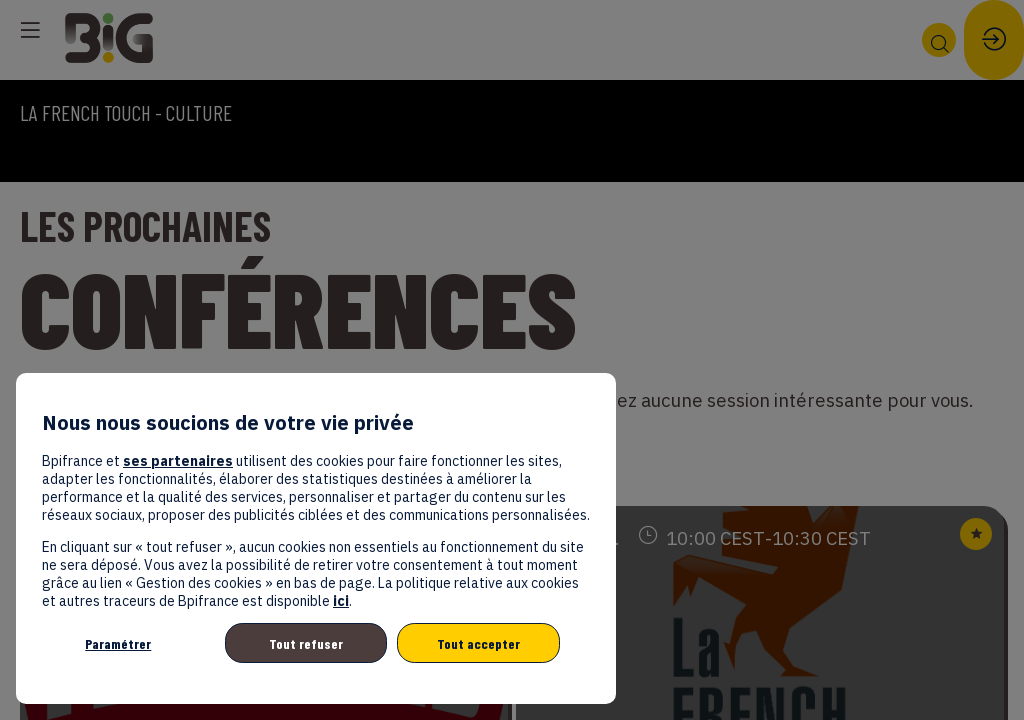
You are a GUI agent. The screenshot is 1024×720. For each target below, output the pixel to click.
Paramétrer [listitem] (118, 643)
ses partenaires (178, 461)
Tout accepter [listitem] (478, 643)
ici (341, 601)
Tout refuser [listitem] (306, 643)
